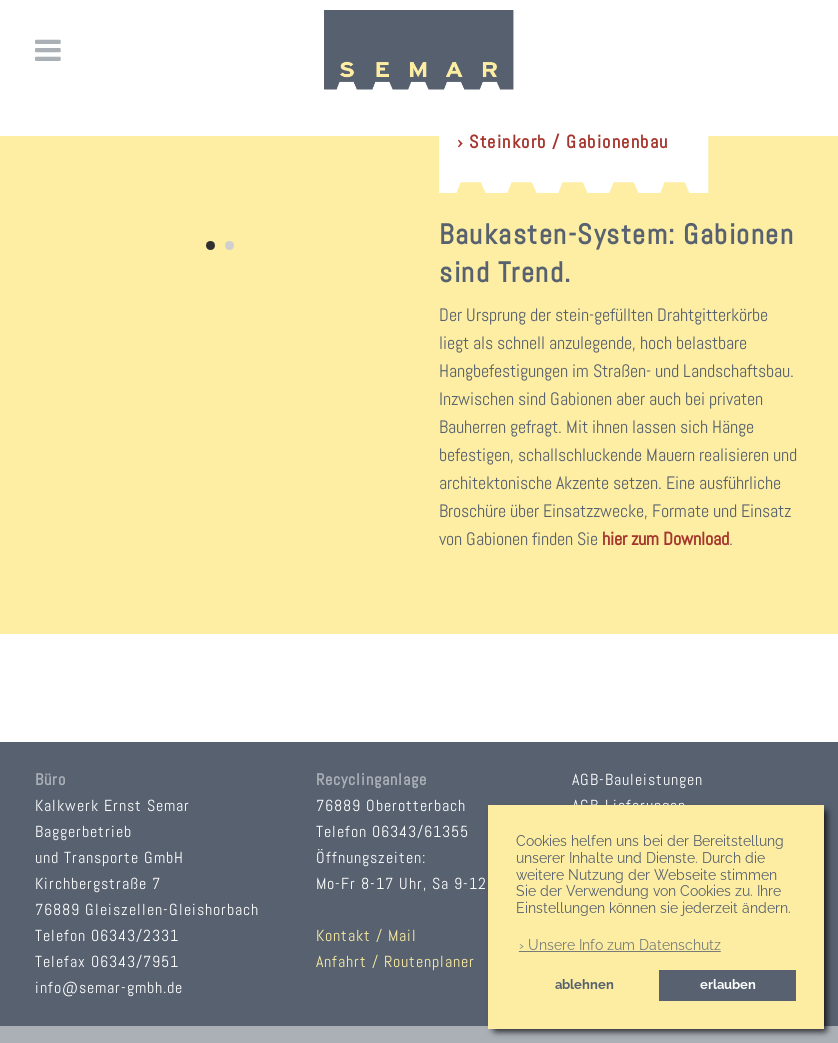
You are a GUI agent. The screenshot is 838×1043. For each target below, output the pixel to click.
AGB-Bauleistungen (637, 779)
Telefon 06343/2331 (107, 935)
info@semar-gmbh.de (109, 987)
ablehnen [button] (584, 984)
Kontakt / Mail (366, 935)
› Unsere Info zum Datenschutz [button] (620, 945)
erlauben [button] (728, 984)
